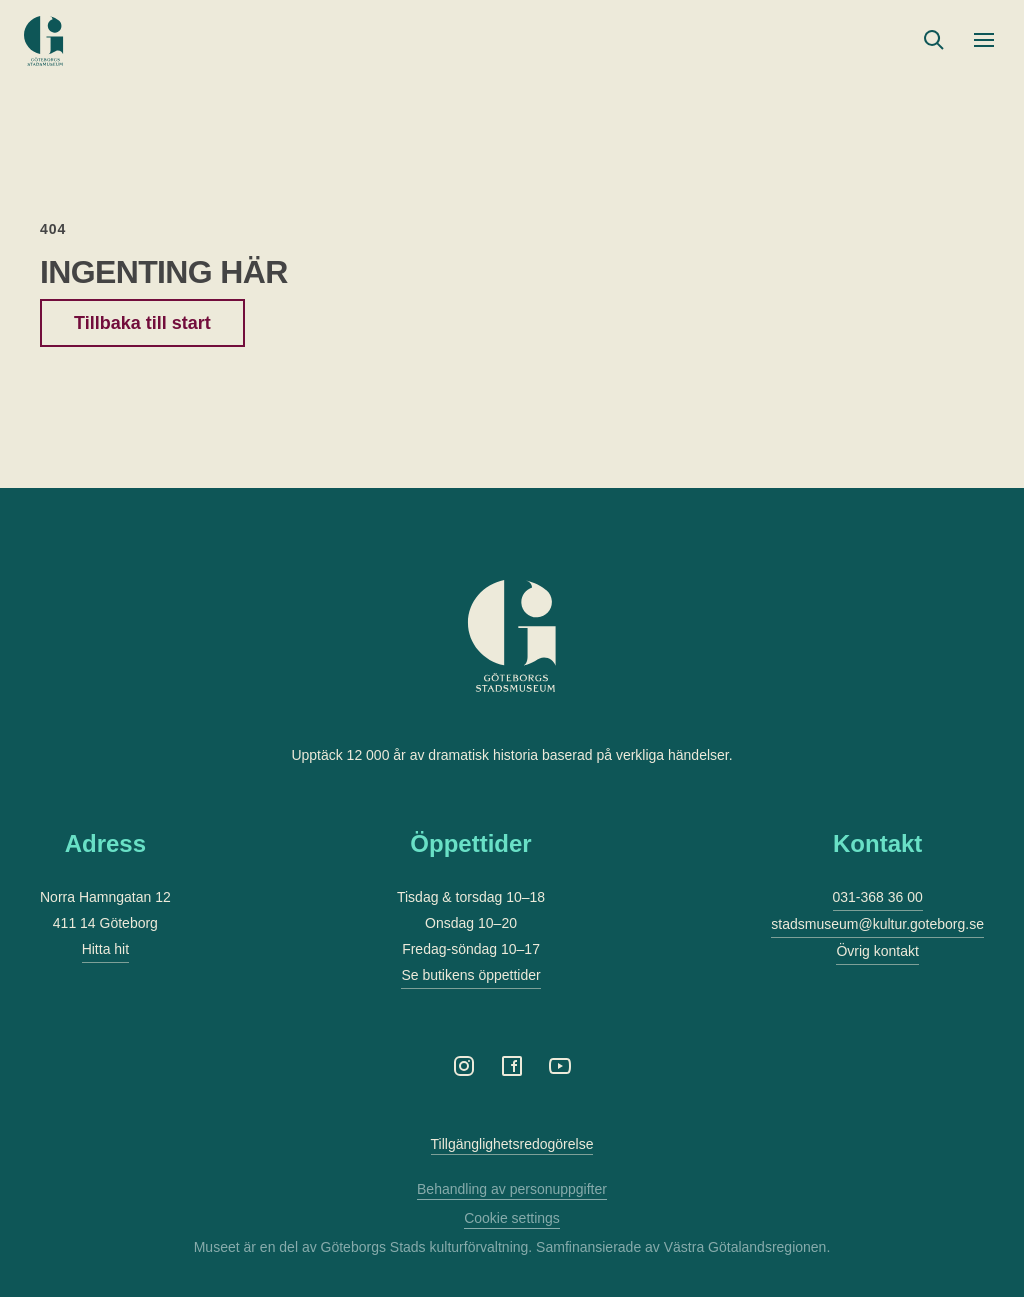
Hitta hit (105, 949)
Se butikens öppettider (470, 975)
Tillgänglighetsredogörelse (512, 1144)
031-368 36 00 (878, 897)
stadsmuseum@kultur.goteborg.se (877, 924)
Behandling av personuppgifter (512, 1189)
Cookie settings (512, 1218)
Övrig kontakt (877, 951)
